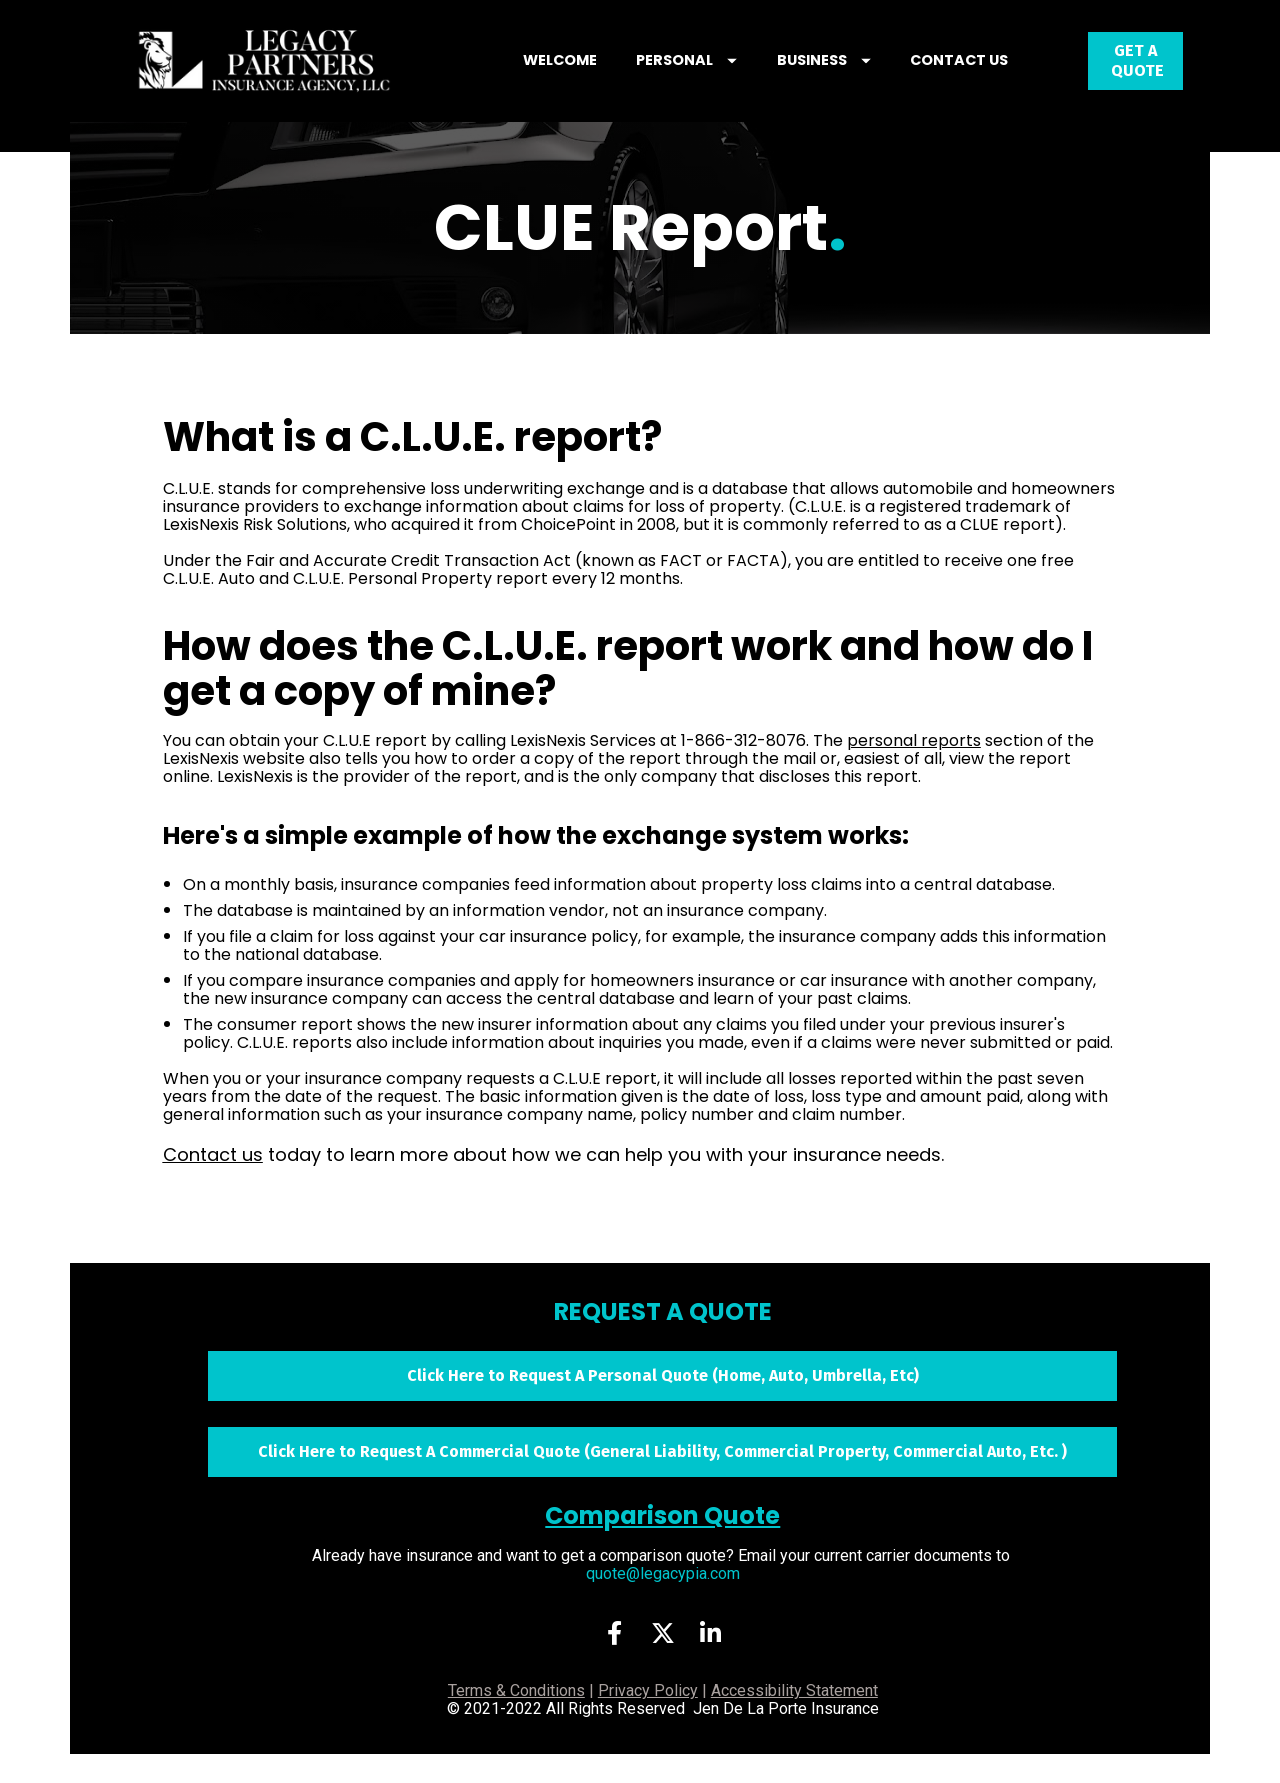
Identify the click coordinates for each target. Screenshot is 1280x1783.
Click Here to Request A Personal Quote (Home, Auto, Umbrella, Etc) (663, 1404)
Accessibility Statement (794, 1720)
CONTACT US (986, 75)
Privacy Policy (648, 1720)
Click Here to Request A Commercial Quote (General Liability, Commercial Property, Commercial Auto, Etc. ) (662, 1480)
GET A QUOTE (1135, 75)
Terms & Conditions (516, 1720)
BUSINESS (851, 75)
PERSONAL (713, 75)
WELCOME (587, 75)
